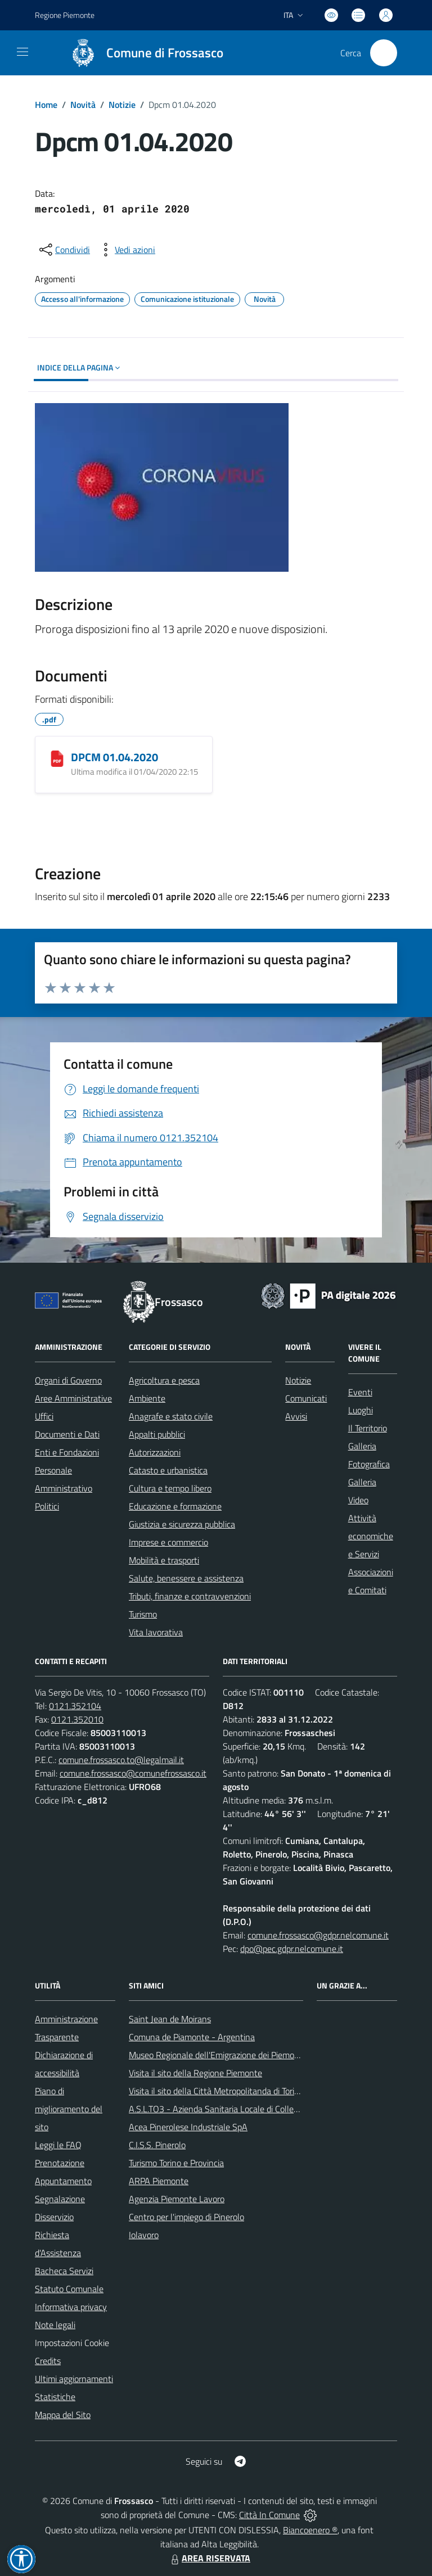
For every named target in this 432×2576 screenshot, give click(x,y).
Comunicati (306, 1398)
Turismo (143, 1614)
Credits (48, 2360)
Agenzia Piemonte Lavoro (176, 2199)
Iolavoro (144, 2234)
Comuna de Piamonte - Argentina (192, 2037)
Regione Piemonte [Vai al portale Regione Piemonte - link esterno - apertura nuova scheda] (64, 15)
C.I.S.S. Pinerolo (157, 2145)
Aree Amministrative (73, 1398)
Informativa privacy (71, 2306)
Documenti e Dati (67, 1434)
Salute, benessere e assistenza (186, 1578)
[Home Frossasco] (141, 53)
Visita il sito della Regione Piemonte (195, 2073)
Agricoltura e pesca (164, 1380)
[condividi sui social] (63, 250)
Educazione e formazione (175, 1506)
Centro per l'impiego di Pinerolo (186, 2217)
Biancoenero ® (310, 2530)
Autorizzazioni (155, 1452)
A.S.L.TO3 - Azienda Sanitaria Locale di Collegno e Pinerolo (238, 2109)
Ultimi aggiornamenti (74, 2378)
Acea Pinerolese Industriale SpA (188, 2127)
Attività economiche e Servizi (370, 1536)
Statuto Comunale (69, 2288)
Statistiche (55, 2396)
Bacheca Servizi (64, 2270)
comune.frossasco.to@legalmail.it (121, 1759)
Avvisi (296, 1416)
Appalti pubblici (157, 1434)
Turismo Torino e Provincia (176, 2163)
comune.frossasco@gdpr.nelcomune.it (318, 1935)
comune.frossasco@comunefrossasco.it (133, 1773)
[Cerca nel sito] (383, 52)
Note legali (55, 2324)
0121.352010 (77, 1719)
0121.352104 (75, 1705)
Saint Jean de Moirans (170, 2019)
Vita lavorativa (156, 1632)
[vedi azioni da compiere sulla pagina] (126, 250)
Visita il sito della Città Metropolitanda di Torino (216, 2091)
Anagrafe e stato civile (171, 1416)
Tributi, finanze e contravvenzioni (190, 1596)
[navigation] (22, 51)
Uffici (44, 1416)
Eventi (360, 1392)
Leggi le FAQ (58, 2145)
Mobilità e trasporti (164, 1560)
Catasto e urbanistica (168, 1470)
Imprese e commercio (168, 1542)
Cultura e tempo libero (170, 1488)
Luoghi (360, 1410)
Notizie (122, 104)
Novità (83, 104)
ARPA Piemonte (158, 2181)
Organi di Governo (68, 1380)
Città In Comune (269, 2514)
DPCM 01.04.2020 (114, 757)
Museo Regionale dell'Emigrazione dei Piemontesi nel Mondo (242, 2055)
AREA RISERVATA (209, 2558)
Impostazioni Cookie (72, 2342)
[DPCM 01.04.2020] (57, 758)
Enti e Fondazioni (67, 1452)
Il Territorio (367, 1428)
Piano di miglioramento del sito (68, 2109)
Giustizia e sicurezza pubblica (182, 1524)
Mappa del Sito (63, 2414)
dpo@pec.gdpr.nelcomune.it (291, 1948)
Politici (47, 1506)
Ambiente (147, 1398)
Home (46, 104)
